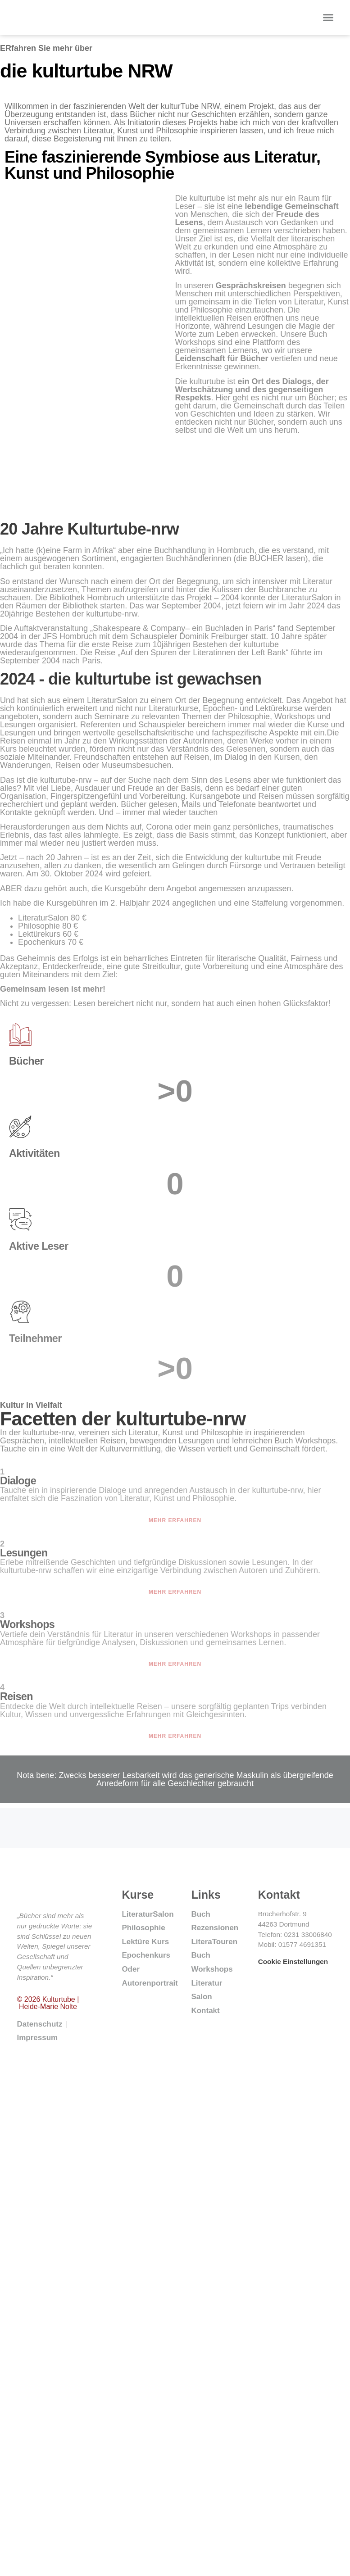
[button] (328, 17)
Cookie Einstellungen (293, 1961)
